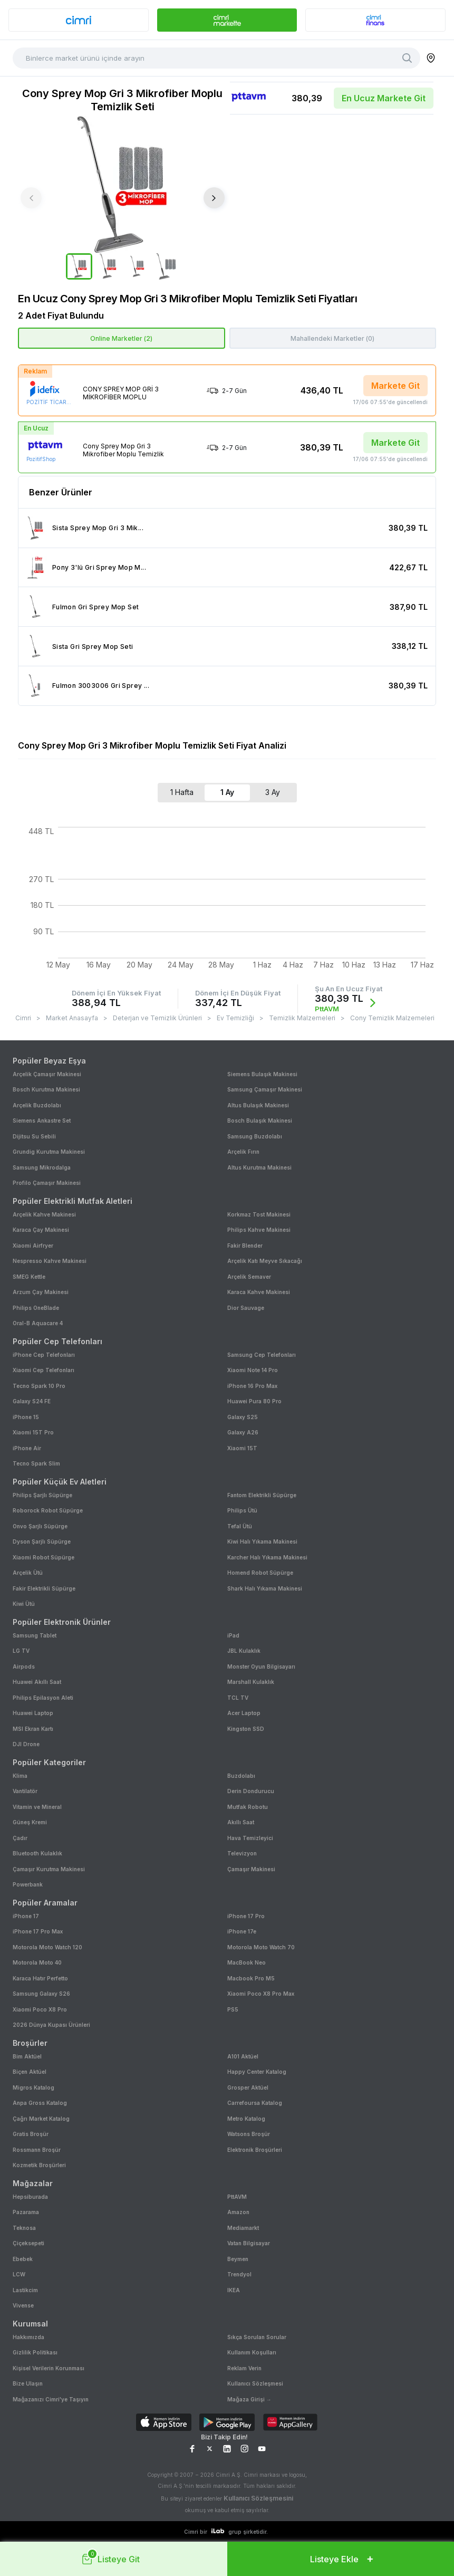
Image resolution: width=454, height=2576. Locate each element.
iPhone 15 (26, 1417)
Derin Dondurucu (250, 1791)
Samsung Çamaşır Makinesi (264, 1089)
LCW (19, 2274)
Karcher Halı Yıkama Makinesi (267, 1557)
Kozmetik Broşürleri (39, 2165)
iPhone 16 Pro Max (252, 1386)
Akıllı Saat (240, 1822)
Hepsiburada (30, 2197)
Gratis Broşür (31, 2134)
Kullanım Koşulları (251, 2352)
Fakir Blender (245, 1245)
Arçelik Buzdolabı (37, 1105)
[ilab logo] (217, 2531)
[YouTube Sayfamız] (261, 2448)
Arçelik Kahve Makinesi (44, 1214)
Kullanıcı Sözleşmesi (255, 2383)
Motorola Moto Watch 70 (261, 1947)
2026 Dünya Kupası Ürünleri (51, 2025)
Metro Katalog (246, 2118)
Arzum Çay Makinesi (41, 1292)
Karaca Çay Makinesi (41, 1230)
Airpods (24, 1666)
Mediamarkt (243, 2228)
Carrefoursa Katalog (254, 2103)
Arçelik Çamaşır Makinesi (47, 1074)
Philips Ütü (242, 1510)
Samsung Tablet (34, 1635)
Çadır (20, 1838)
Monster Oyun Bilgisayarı (261, 1666)
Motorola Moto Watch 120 (47, 1947)
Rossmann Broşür (37, 2150)
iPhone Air (27, 1448)
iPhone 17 (26, 1916)
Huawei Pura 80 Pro (254, 1401)
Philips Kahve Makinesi (259, 1230)
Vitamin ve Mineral (37, 1807)
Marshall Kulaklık (250, 1682)
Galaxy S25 (242, 1417)
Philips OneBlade (36, 1308)
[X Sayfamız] (209, 2448)
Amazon (238, 2212)
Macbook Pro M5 (251, 1978)
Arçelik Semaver (249, 1276)
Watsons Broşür (248, 2134)
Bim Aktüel (27, 2056)
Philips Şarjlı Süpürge (42, 1495)
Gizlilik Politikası (35, 2352)
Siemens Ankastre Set (42, 1120)
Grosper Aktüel (247, 2087)
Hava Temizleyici (250, 1838)
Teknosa (24, 2228)
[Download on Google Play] (227, 2423)
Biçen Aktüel (29, 2072)
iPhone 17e (241, 1931)
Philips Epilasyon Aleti (43, 1697)
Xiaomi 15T (242, 1448)
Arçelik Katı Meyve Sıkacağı (264, 1261)
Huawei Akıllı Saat (37, 1682)
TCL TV (237, 1697)
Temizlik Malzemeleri (302, 1018)
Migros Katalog (33, 2087)
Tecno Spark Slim (36, 1463)
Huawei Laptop (33, 1713)
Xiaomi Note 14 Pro (252, 1370)
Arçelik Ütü (28, 1572)
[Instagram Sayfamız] (244, 2448)
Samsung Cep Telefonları (261, 1355)
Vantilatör (25, 1791)
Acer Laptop (243, 1713)
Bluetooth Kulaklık (37, 1853)
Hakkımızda (28, 2337)
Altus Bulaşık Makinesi (258, 1105)
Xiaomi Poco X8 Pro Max (260, 1993)
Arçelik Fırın (243, 1151)
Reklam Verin (244, 2368)
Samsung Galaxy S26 (41, 1993)
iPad (233, 1635)
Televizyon (242, 1853)
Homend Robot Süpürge (260, 1572)
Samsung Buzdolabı (254, 1136)
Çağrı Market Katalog (41, 2118)
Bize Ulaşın (28, 2383)
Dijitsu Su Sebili (34, 1136)
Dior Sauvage (245, 1308)
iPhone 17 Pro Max (38, 1931)
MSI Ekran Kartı (33, 1729)
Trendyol (239, 2274)
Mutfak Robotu (247, 1807)
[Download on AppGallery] (290, 2423)
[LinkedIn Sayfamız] (227, 2448)
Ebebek (23, 2259)
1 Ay (227, 792)
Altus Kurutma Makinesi (259, 1167)
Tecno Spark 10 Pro (39, 1386)
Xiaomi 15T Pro (33, 1432)
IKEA (233, 2290)
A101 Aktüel (242, 2056)
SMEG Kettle (29, 1276)
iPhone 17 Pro (246, 1916)
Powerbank (28, 1884)
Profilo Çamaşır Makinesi (47, 1183)
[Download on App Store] (163, 2423)
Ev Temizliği (235, 1018)
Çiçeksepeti (28, 2243)
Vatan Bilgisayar (248, 2243)
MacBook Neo (246, 1962)
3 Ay (272, 792)
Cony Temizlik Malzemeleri (392, 1018)
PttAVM (237, 2197)
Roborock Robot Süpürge (48, 1510)
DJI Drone (26, 1744)
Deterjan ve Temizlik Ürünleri (157, 1018)
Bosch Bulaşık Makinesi (259, 1120)
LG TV (21, 1651)
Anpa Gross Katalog (40, 2103)
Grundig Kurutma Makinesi (49, 1151)
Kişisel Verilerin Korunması (48, 2368)
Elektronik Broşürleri (254, 2150)
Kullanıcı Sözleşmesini (258, 2498)
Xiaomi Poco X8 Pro (40, 2009)
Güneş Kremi (30, 1822)
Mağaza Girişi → (249, 2399)
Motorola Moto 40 (37, 1962)
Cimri (23, 1018)
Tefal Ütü (239, 1526)
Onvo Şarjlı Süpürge (40, 1526)
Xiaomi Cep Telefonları (43, 1370)
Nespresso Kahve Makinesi (49, 1261)
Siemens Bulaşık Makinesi (262, 1074)
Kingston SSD (245, 1729)
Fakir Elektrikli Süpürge (44, 1588)
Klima (20, 1776)
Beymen (237, 2259)
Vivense (23, 2305)
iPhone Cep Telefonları (44, 1355)
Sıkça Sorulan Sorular (256, 2337)
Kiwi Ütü (24, 1604)
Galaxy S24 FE (32, 1401)
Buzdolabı (241, 1776)
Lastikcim (25, 2290)
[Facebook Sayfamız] (192, 2448)
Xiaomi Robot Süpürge (43, 1557)
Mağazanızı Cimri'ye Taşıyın (51, 2399)
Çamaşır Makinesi (251, 1869)
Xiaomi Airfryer (33, 1245)
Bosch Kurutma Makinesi (46, 1089)
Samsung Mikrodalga (42, 1167)
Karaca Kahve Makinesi (258, 1292)
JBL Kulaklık (243, 1651)
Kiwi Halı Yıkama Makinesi (262, 1541)
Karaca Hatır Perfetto (40, 1978)
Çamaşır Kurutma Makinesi (49, 1869)
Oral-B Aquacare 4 (38, 1323)
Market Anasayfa (72, 1018)
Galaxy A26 (242, 1432)
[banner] (78, 20)
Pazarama (26, 2212)
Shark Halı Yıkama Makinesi (264, 1588)
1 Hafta (182, 792)
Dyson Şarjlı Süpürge (42, 1541)
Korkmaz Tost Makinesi (259, 1214)
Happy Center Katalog (256, 2072)
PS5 (232, 2009)
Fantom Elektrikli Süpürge (261, 1495)
